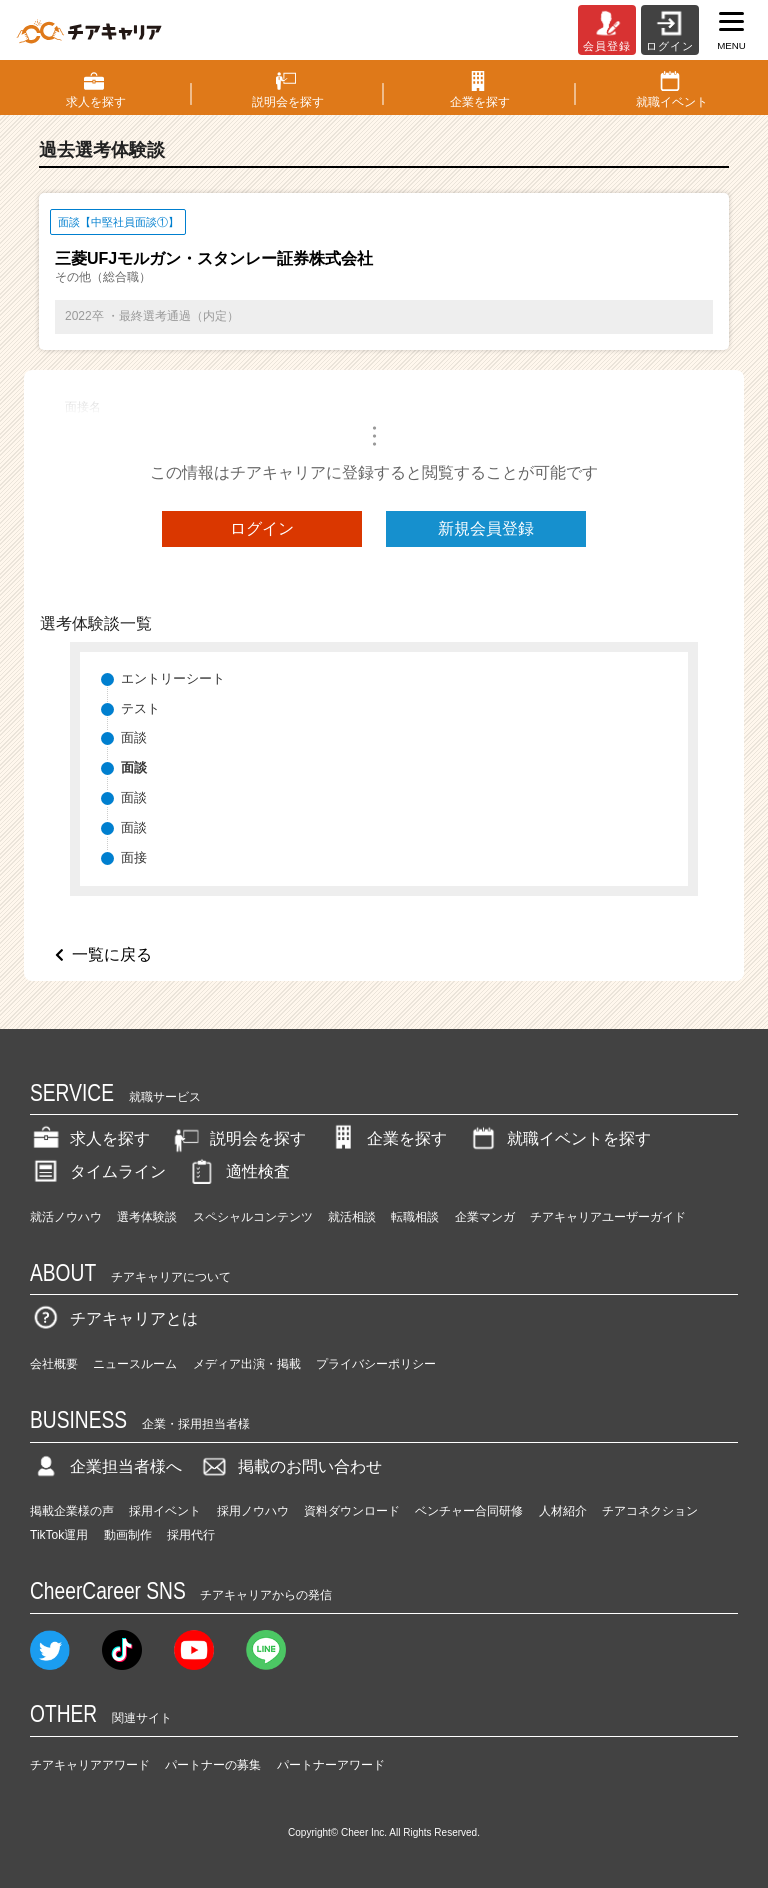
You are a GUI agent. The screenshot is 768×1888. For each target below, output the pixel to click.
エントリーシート (173, 678)
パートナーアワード (331, 1765)
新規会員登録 (486, 528)
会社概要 (54, 1364)
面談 (134, 737)
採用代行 (191, 1535)
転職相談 (415, 1217)
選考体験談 (147, 1217)
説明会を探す (238, 1138)
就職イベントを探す (559, 1138)
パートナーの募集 (213, 1765)
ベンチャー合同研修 (469, 1511)
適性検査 (238, 1171)
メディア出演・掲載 (247, 1364)
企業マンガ (485, 1217)
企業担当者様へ (106, 1466)
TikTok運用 (59, 1535)
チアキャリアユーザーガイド (608, 1217)
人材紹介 (563, 1511)
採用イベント (165, 1511)
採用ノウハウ (253, 1511)
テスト (140, 708)
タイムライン (98, 1171)
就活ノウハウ (66, 1217)
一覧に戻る (112, 954)
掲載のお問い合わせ (290, 1466)
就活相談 (352, 1217)
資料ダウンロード (352, 1511)
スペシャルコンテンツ (253, 1217)
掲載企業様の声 (72, 1511)
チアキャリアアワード (90, 1765)
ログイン (262, 528)
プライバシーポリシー (376, 1364)
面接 (134, 857)
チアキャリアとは (114, 1318)
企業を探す (387, 1138)
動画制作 (128, 1535)
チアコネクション (650, 1511)
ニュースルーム (135, 1364)
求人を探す (90, 1138)
